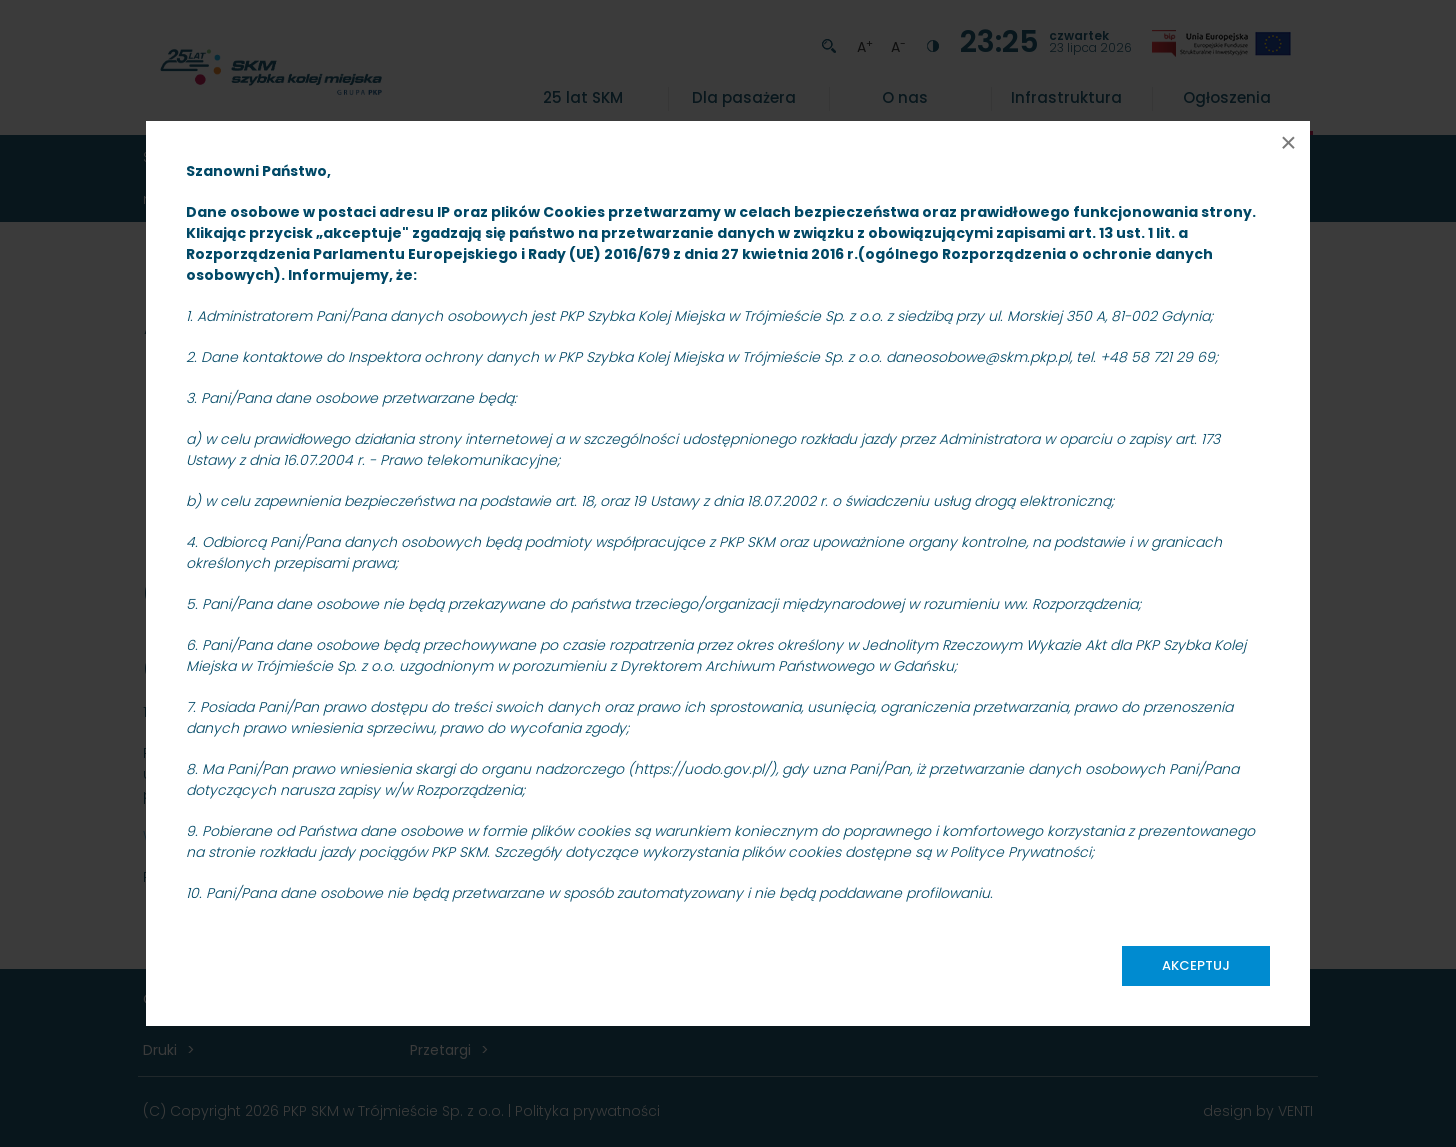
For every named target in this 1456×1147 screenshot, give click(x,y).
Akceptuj (1196, 965)
